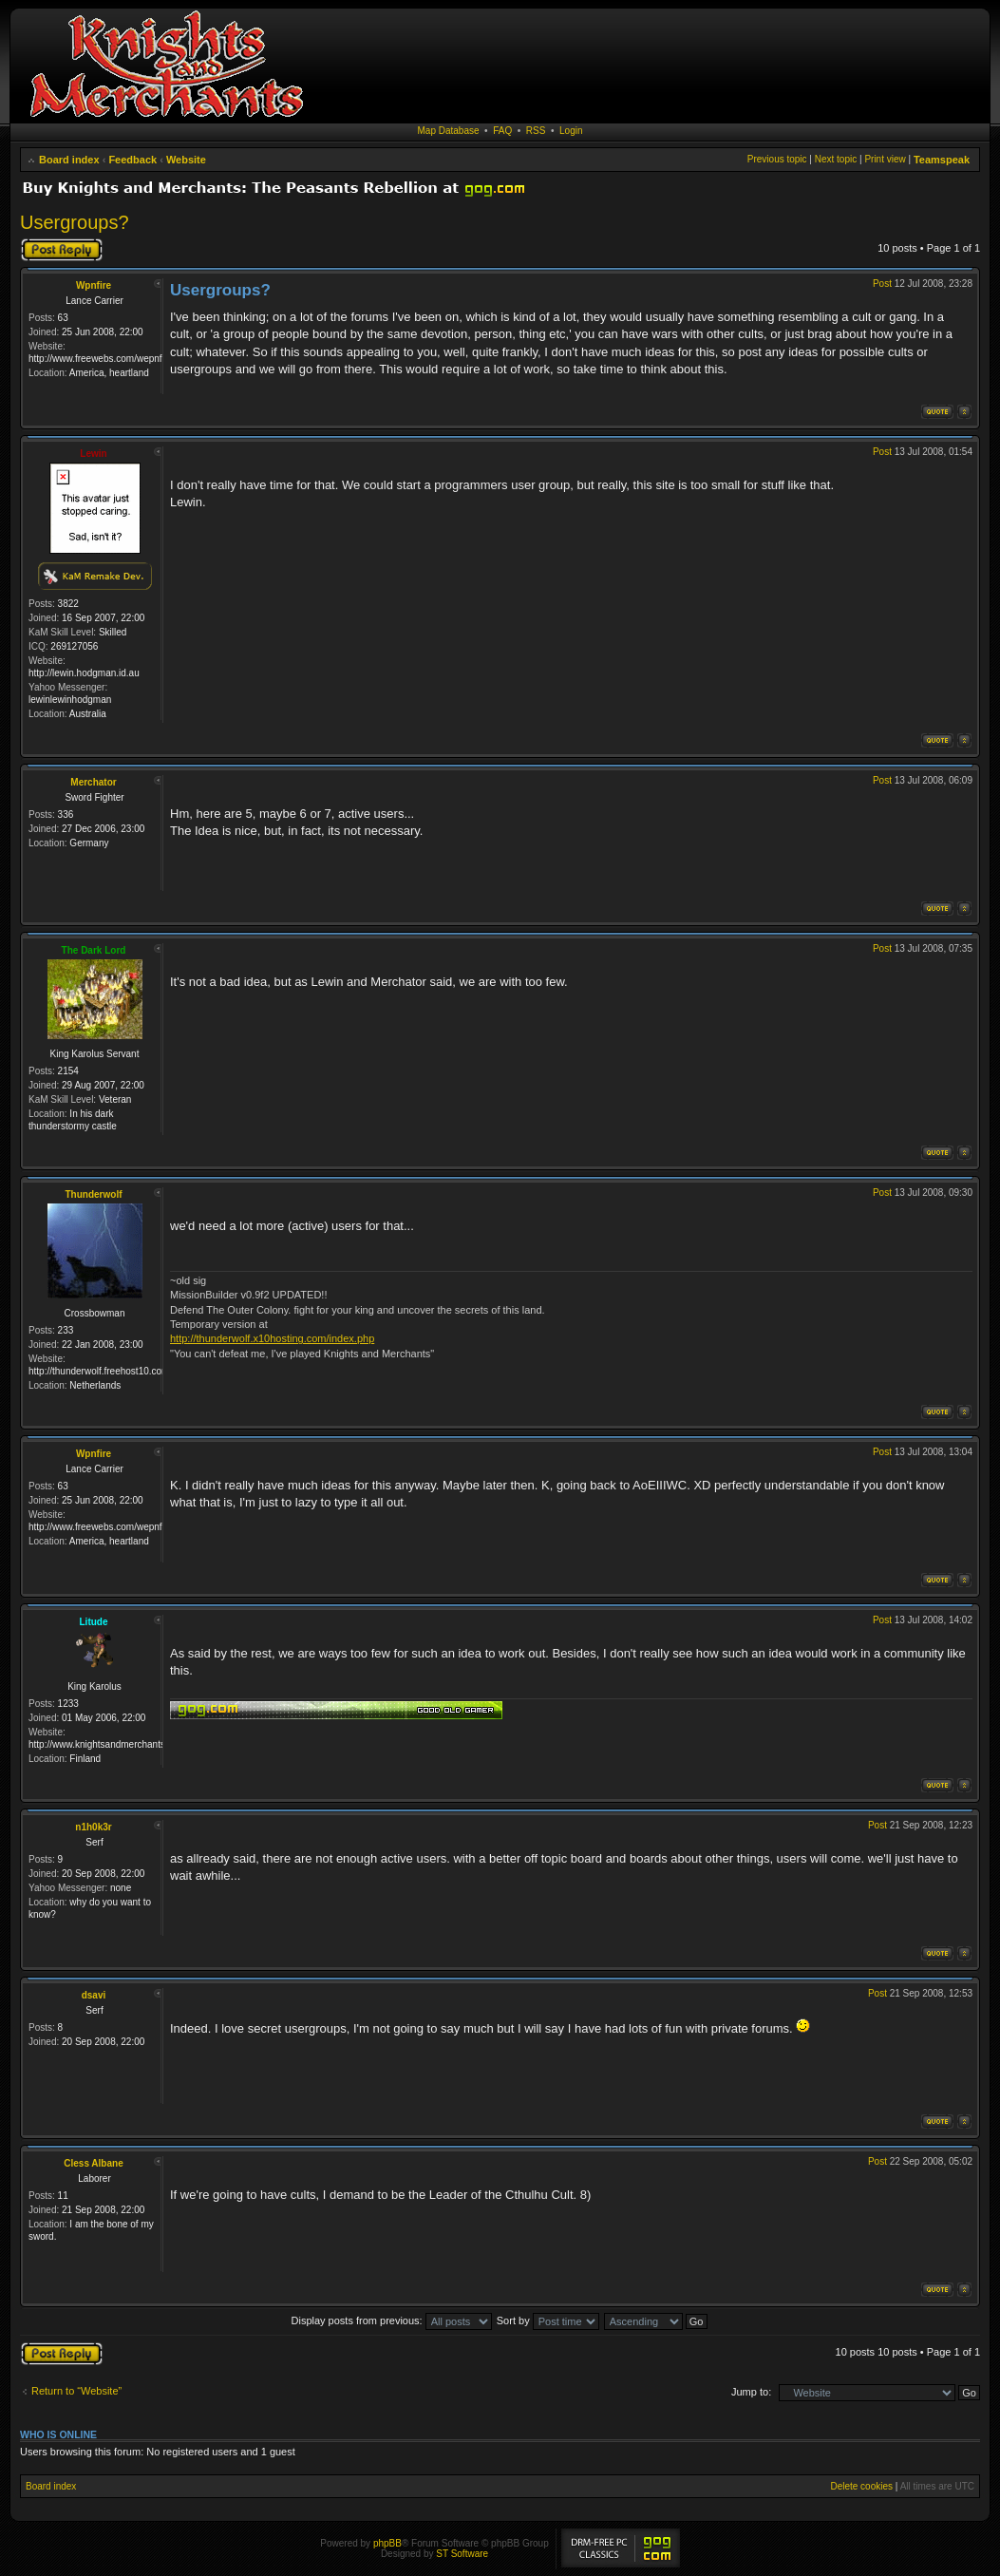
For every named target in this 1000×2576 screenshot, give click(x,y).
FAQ (502, 130)
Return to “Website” (76, 2390)
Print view (884, 159)
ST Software (462, 2553)
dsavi (94, 1995)
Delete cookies (861, 2486)
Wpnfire (93, 285)
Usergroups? (74, 222)
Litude (94, 1622)
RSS (536, 130)
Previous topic (777, 159)
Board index (69, 159)
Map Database (449, 130)
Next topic (836, 159)
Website (186, 159)
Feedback (132, 159)
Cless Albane (93, 2163)
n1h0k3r (93, 1827)
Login (570, 130)
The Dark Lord (94, 950)
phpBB (387, 2543)
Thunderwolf (94, 1194)
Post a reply (62, 249)
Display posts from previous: (392, 2320)
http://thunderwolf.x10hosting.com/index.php (272, 1338)
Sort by (548, 2320)
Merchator (93, 782)
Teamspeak (942, 159)
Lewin (93, 453)
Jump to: (751, 2391)
